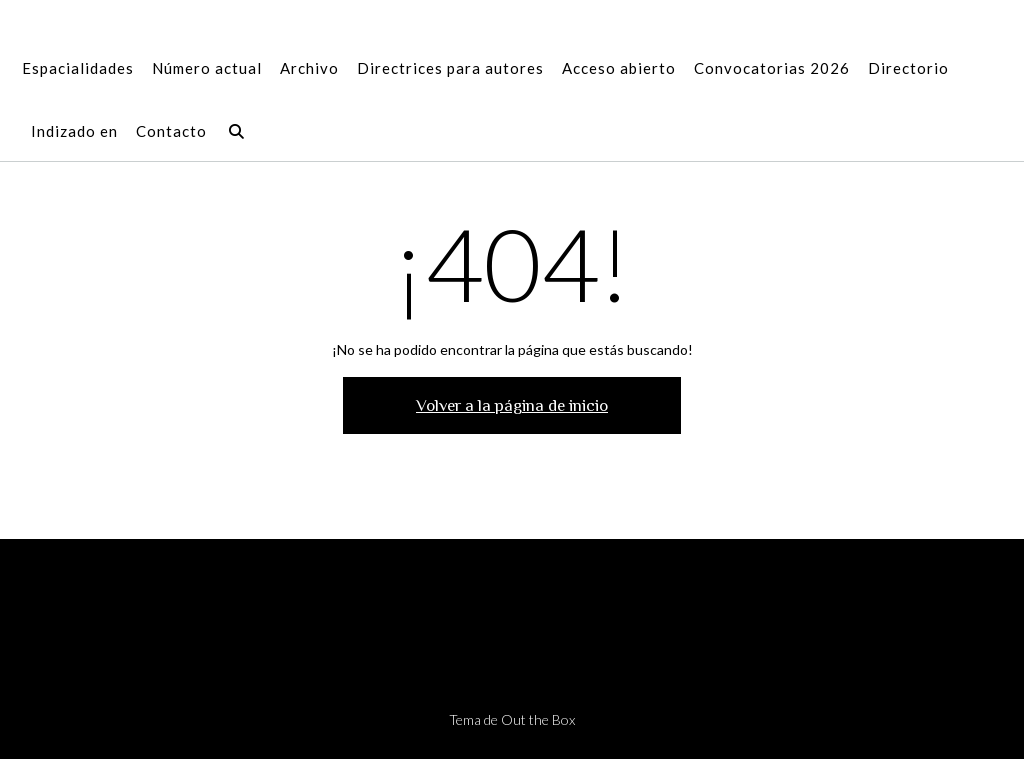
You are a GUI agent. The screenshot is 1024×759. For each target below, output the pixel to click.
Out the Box (538, 719)
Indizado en (74, 132)
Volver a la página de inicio (512, 405)
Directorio (908, 69)
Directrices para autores (450, 69)
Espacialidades (78, 69)
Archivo (309, 69)
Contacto (171, 132)
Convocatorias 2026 (772, 69)
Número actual (207, 69)
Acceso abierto (619, 69)
